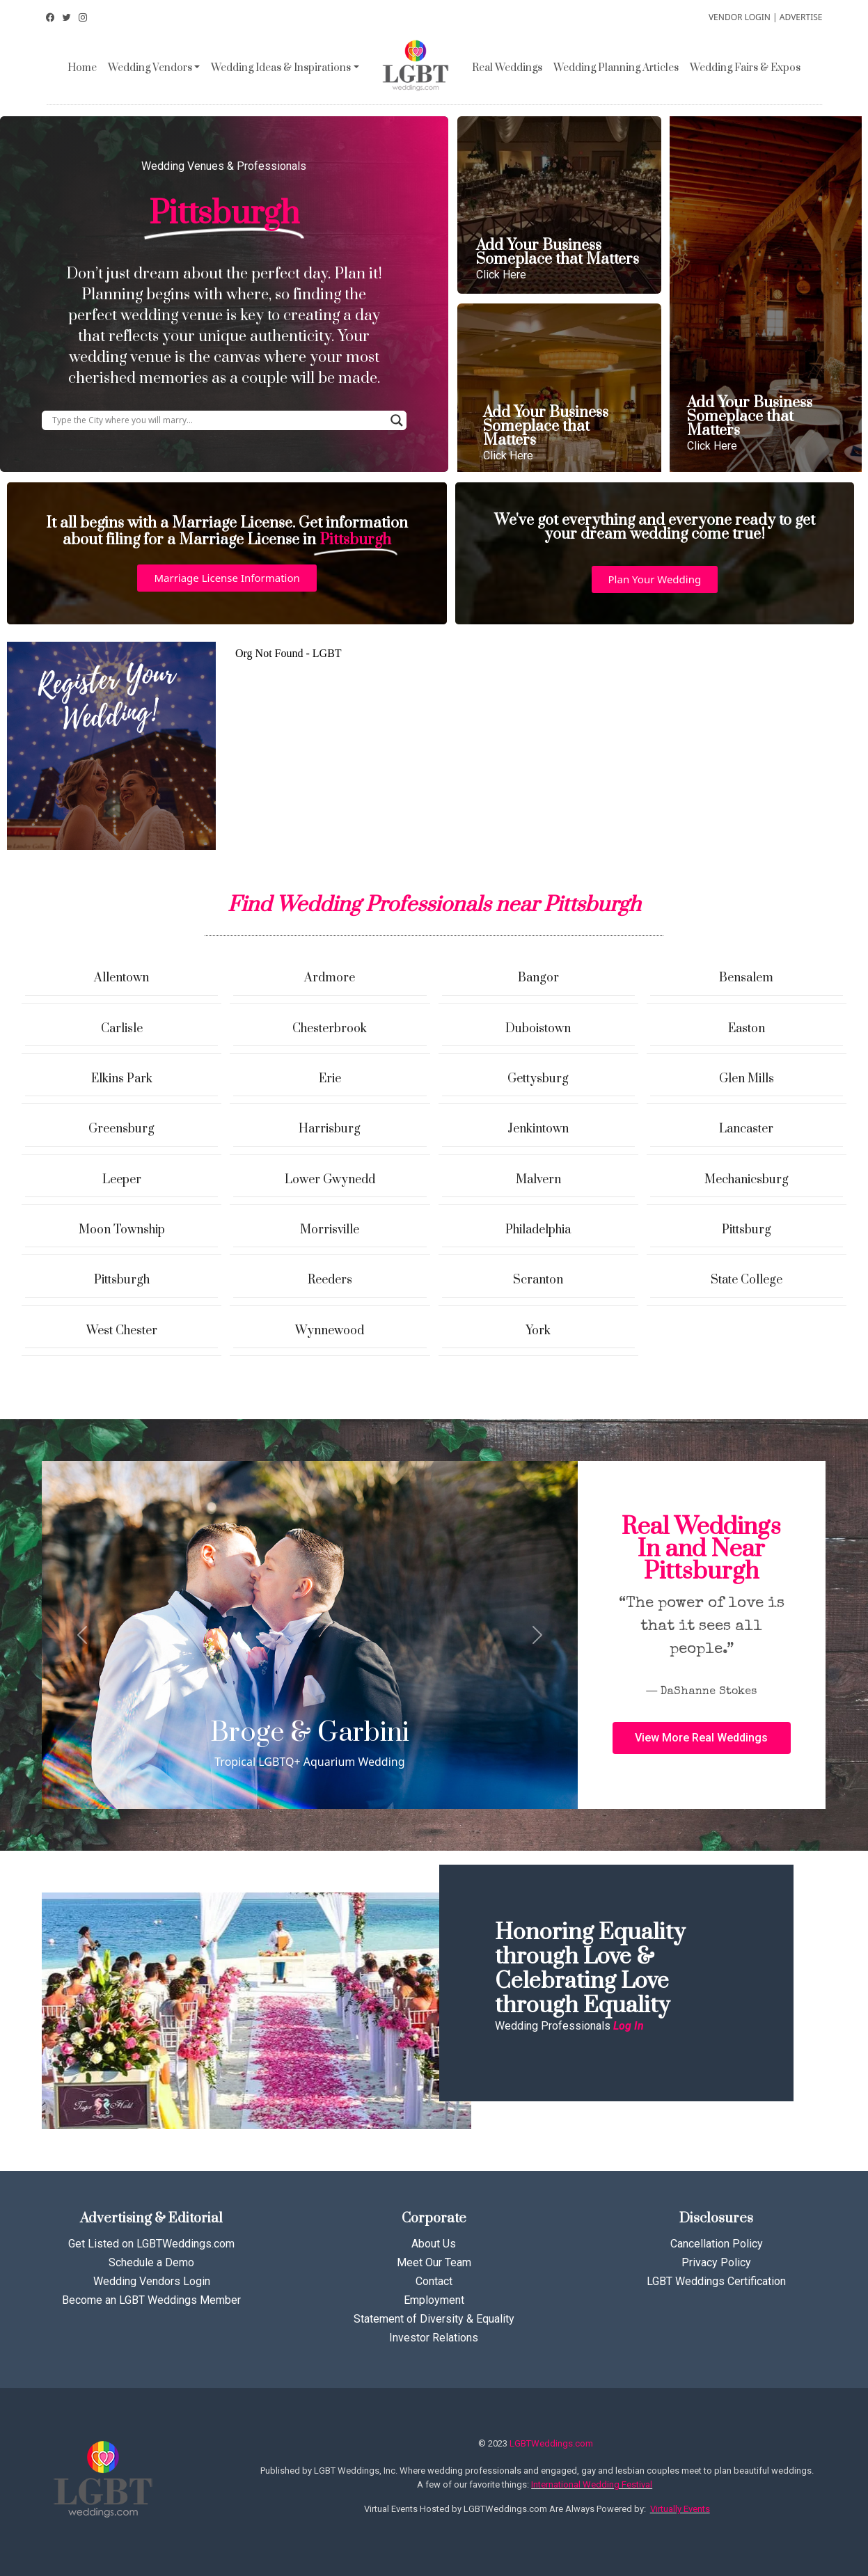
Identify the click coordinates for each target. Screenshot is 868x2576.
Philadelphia (538, 1230)
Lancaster (746, 1129)
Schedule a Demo (151, 2262)
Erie (330, 1078)
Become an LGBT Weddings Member (151, 2300)
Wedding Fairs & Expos (745, 67)
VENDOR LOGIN (740, 17)
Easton (746, 1028)
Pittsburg (746, 1230)
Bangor (538, 978)
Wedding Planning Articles (616, 67)
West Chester (121, 1330)
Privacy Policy (716, 2262)
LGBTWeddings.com (551, 2443)
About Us (433, 2243)
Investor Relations (433, 2337)
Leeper (121, 1179)
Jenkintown (538, 1129)
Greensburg (121, 1129)
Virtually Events (680, 2509)
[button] (226, 578)
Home (82, 67)
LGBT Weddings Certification (716, 2281)
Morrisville (329, 1230)
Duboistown (538, 1028)
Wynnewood (329, 1330)
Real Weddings (507, 67)
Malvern (538, 1179)
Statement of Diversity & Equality (434, 2318)
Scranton (538, 1280)
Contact (434, 2281)
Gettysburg (538, 1078)
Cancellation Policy (716, 2243)
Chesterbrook (329, 1028)
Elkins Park (121, 1078)
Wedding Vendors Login (151, 2281)
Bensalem (746, 978)
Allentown (121, 978)
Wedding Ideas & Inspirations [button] (281, 67)
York (538, 1330)
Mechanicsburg (746, 1179)
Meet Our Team (434, 2262)
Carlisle (122, 1028)
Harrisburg (330, 1129)
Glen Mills (746, 1078)
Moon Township (122, 1230)
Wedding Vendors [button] (150, 67)
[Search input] (218, 420)
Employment (434, 2300)
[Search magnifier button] (397, 420)
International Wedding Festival (591, 2484)
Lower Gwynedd (330, 1179)
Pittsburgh (122, 1280)
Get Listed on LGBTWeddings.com (151, 2243)
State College (746, 1280)
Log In (628, 2025)
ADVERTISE (801, 17)
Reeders (330, 1280)
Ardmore (329, 978)
